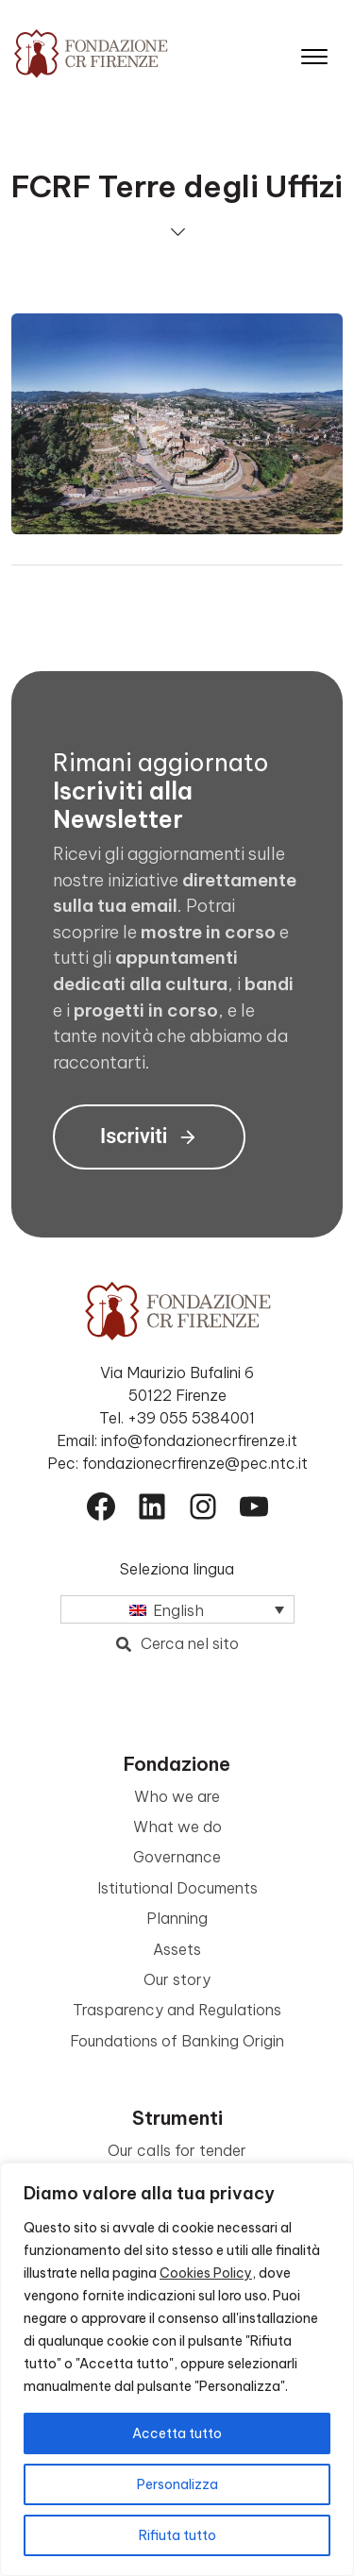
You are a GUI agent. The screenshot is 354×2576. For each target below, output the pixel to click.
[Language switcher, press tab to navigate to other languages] (177, 1609)
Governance (177, 1856)
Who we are (177, 1796)
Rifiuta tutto (177, 2535)
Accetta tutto (177, 2433)
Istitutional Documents (177, 1887)
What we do (177, 1826)
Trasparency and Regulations (177, 2009)
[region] (177, 2369)
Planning (177, 1918)
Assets (177, 1949)
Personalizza (177, 2484)
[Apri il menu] (314, 52)
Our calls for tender (177, 2150)
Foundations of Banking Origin (177, 2040)
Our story (177, 1979)
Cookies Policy (206, 2273)
